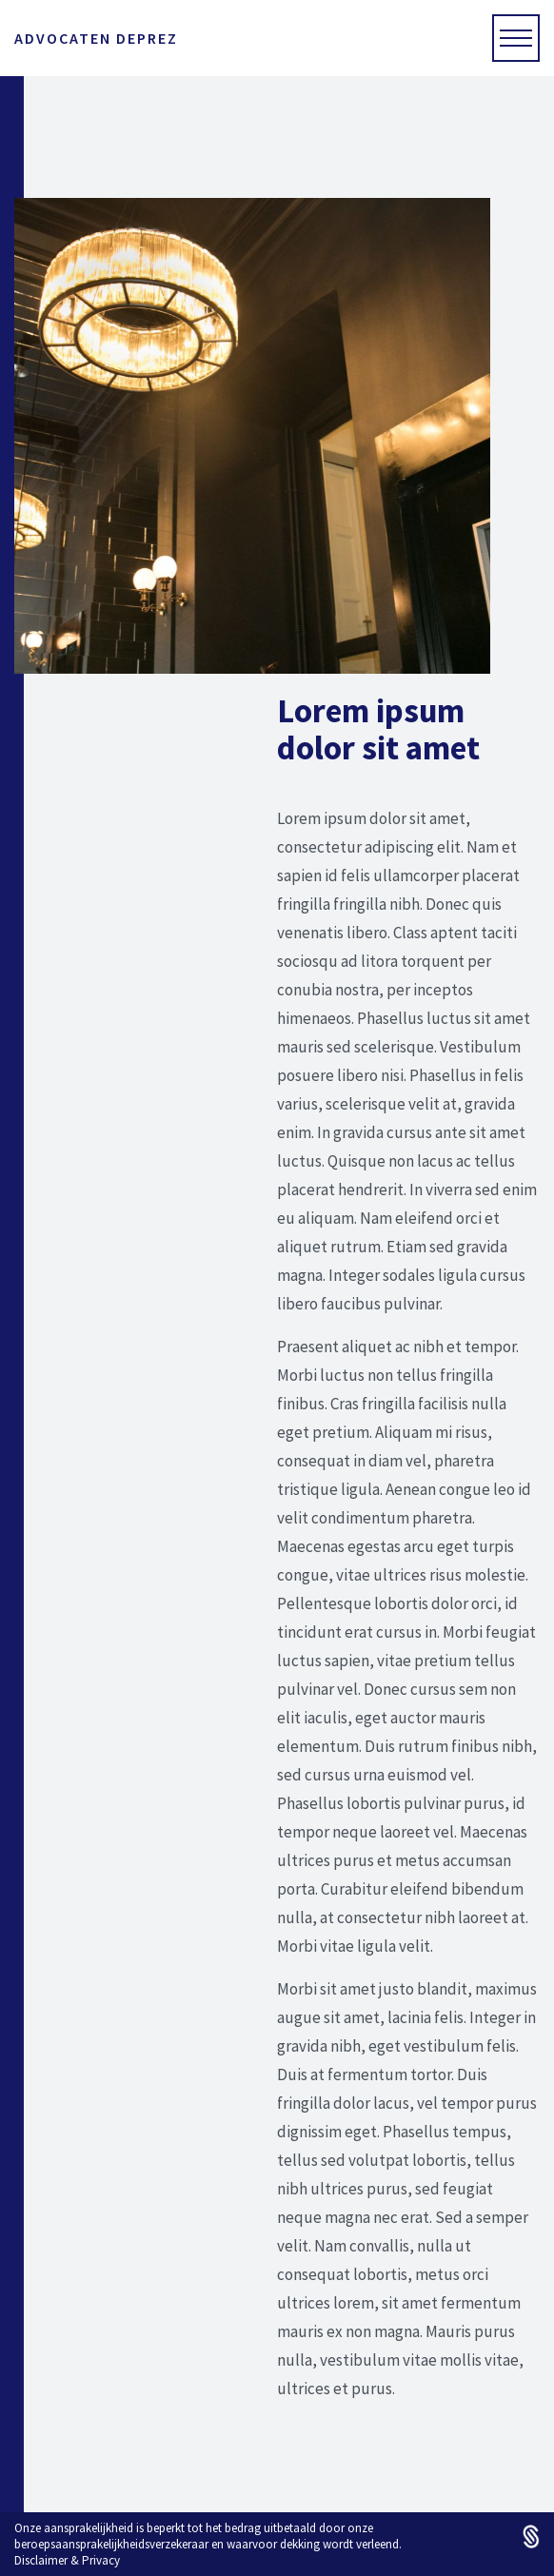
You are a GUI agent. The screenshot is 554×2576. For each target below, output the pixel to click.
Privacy (101, 2560)
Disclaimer (41, 2560)
